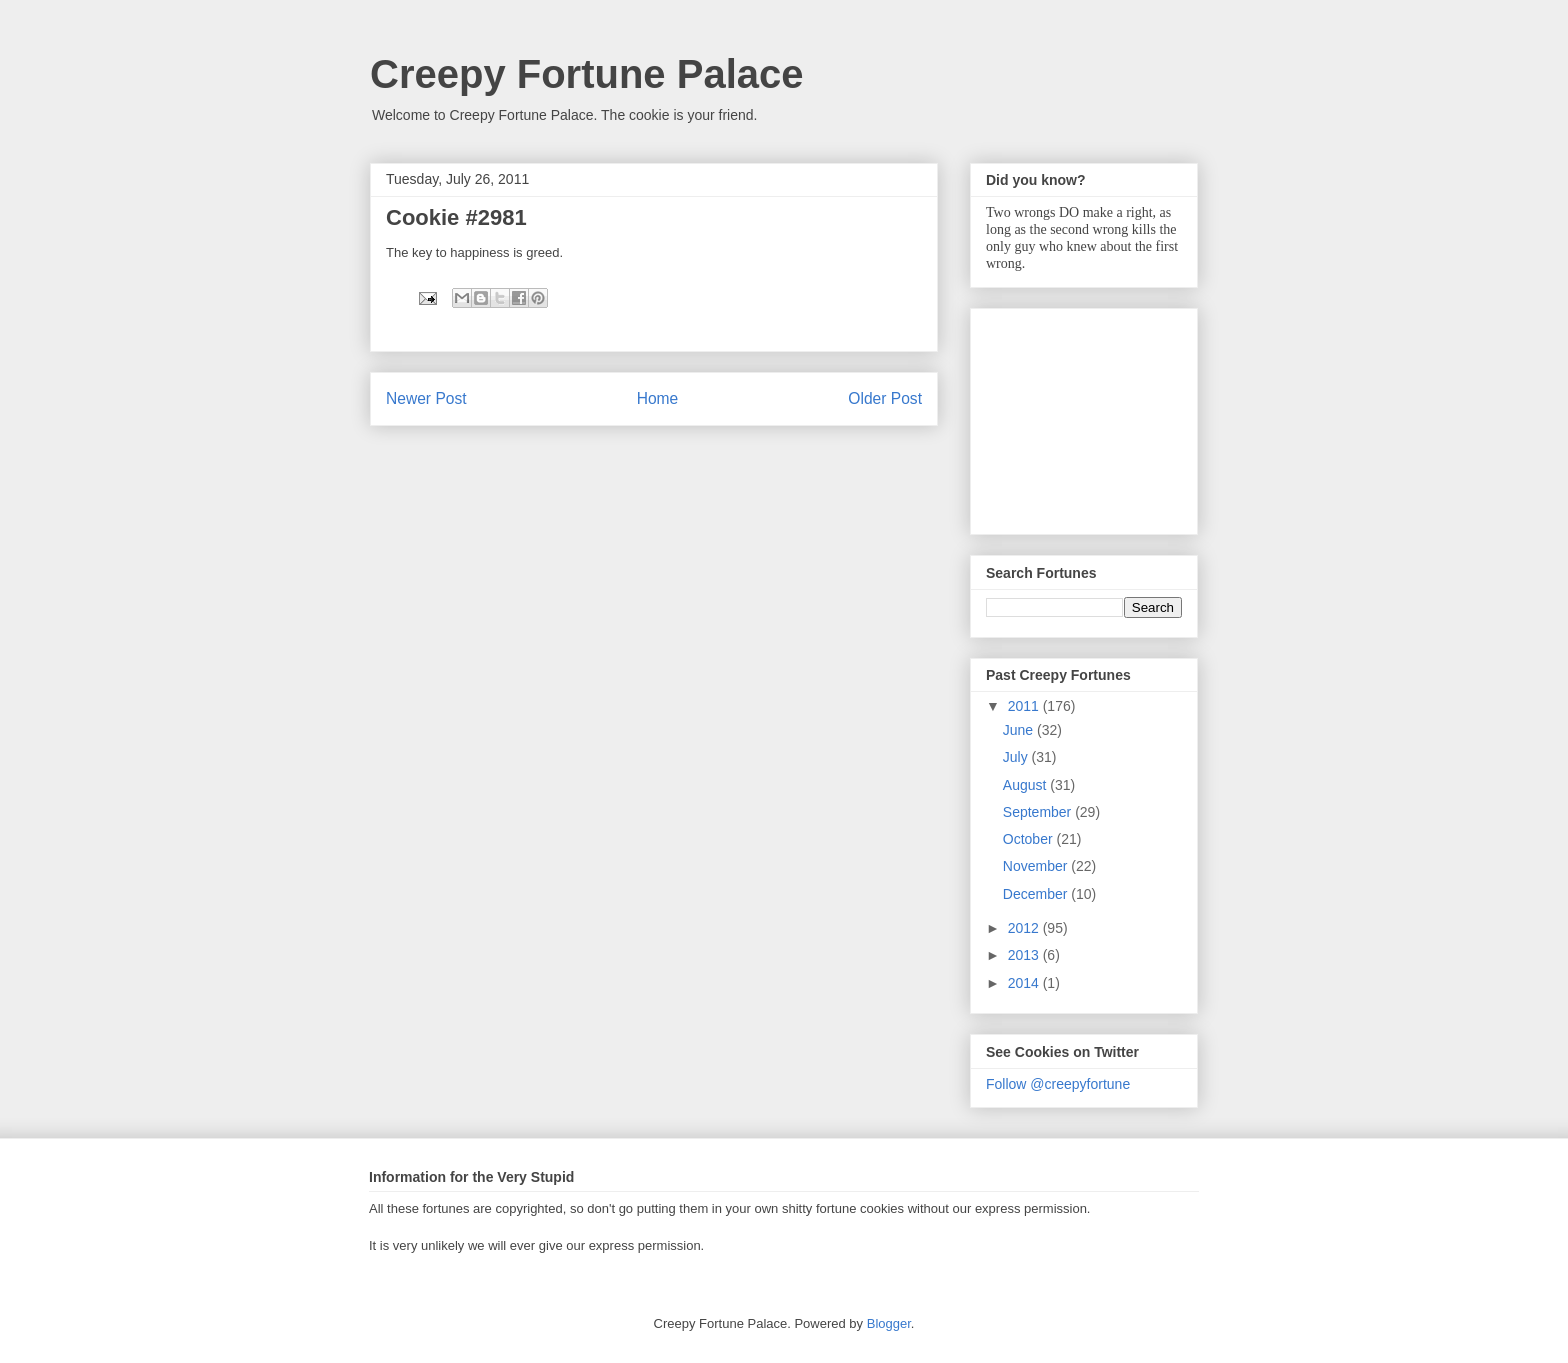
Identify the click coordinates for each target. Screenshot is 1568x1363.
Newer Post (426, 398)
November (1037, 866)
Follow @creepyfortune (1058, 1084)
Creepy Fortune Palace (587, 74)
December (1037, 894)
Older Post (885, 398)
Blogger (889, 1323)
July (1017, 757)
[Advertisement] (1086, 416)
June (1020, 730)
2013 (1025, 955)
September (1039, 812)
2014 (1025, 983)
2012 (1025, 928)
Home (658, 398)
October (1030, 839)
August (1026, 785)
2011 (1025, 706)
